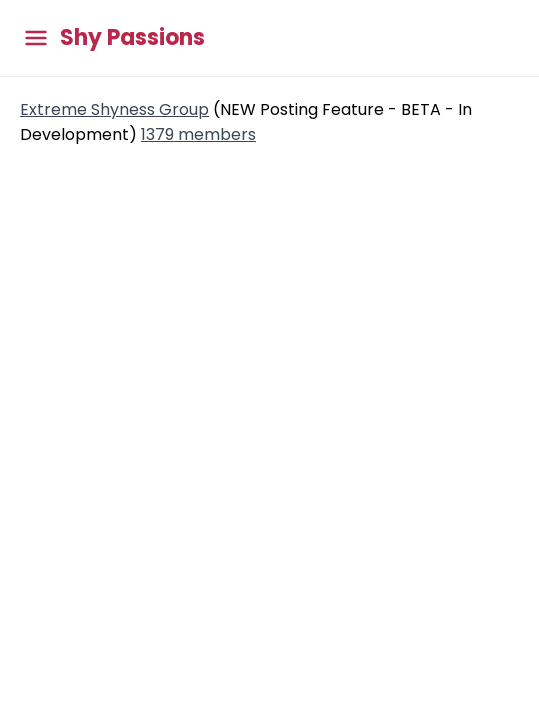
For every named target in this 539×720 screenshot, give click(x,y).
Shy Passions (132, 38)
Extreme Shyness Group (114, 109)
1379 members (198, 134)
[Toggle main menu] (36, 38)
